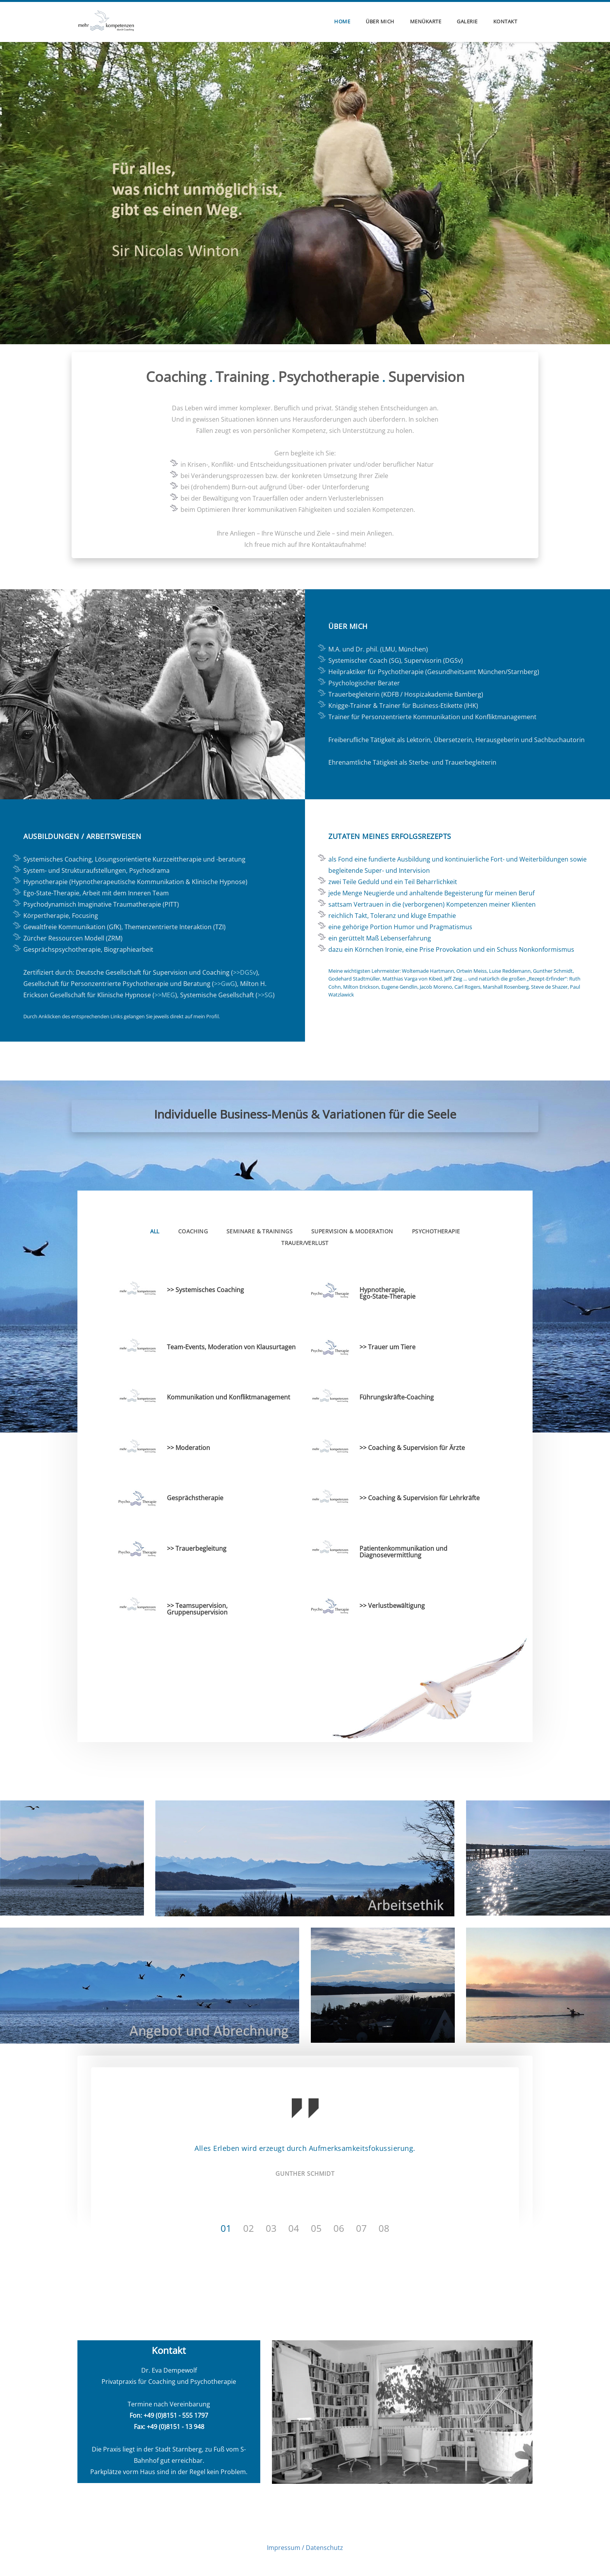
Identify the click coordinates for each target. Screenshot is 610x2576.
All (155, 1230)
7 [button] (364, 2227)
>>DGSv (244, 971)
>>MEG (164, 994)
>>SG (265, 994)
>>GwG (224, 983)
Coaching (193, 1230)
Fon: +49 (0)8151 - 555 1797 (169, 2414)
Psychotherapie (436, 1230)
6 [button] (341, 2227)
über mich (380, 21)
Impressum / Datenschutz (305, 2547)
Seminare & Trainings (259, 1230)
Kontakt (505, 21)
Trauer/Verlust (305, 1242)
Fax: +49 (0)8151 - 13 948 (169, 2426)
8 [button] (386, 2227)
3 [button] (274, 2227)
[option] (305, 2138)
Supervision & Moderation (352, 1230)
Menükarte (426, 21)
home (342, 21)
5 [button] (319, 2227)
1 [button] (228, 2227)
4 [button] (296, 2227)
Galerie (467, 21)
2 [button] (251, 2227)
